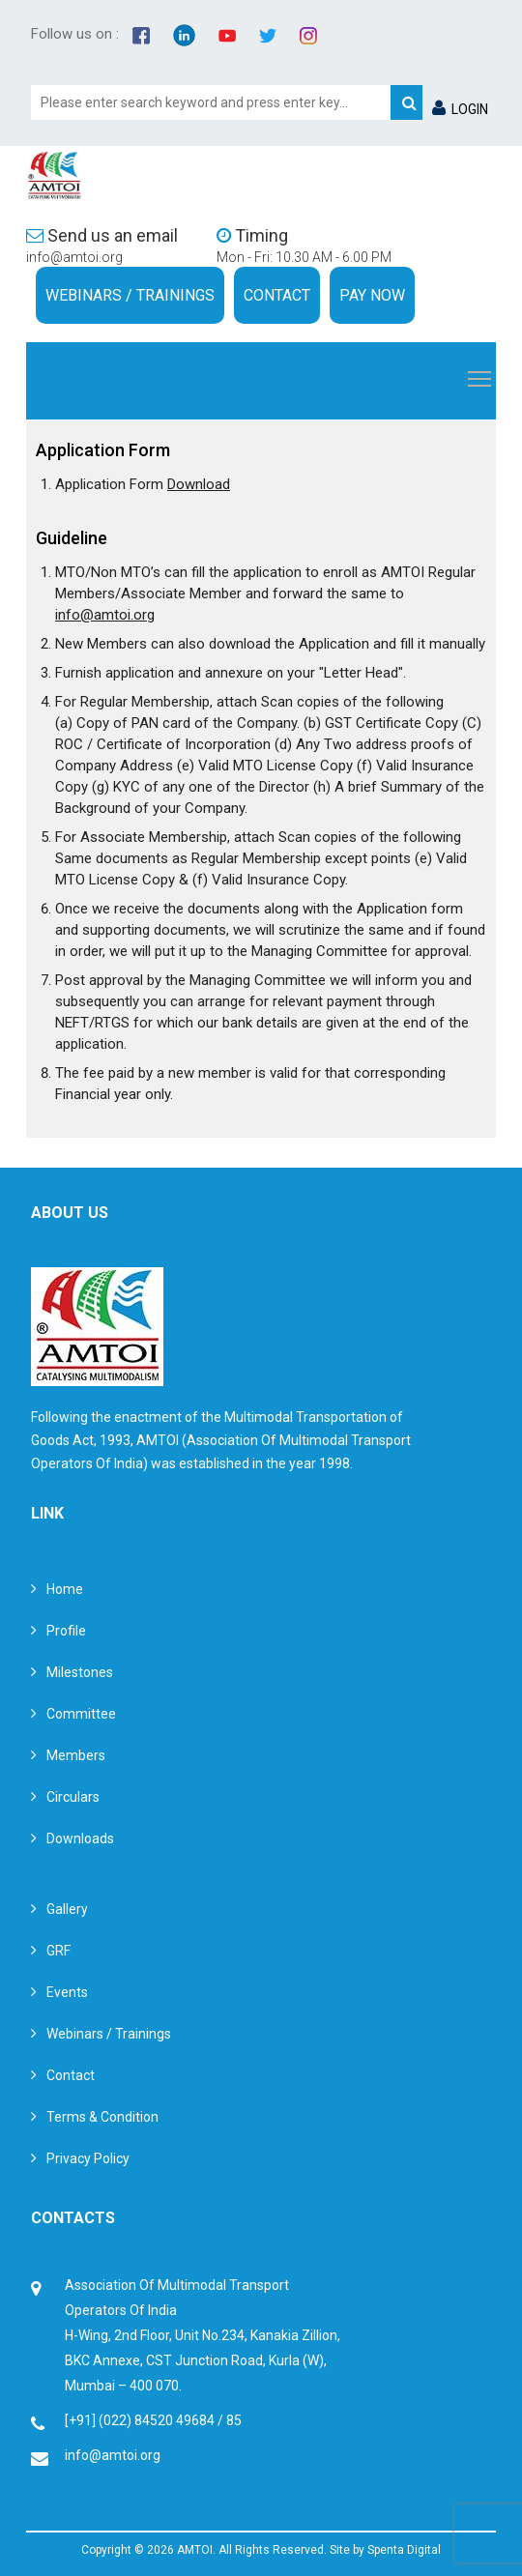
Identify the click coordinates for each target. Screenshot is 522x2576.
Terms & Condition (102, 2117)
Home (64, 1589)
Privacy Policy (88, 2158)
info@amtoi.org (74, 257)
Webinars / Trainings (130, 295)
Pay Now (372, 295)
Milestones (79, 1672)
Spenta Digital (404, 2550)
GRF (58, 1950)
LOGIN (460, 109)
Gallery (67, 1909)
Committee (81, 1714)
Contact (277, 295)
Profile (66, 1630)
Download (198, 484)
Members (75, 1755)
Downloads (80, 1838)
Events (67, 1992)
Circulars (73, 1797)
